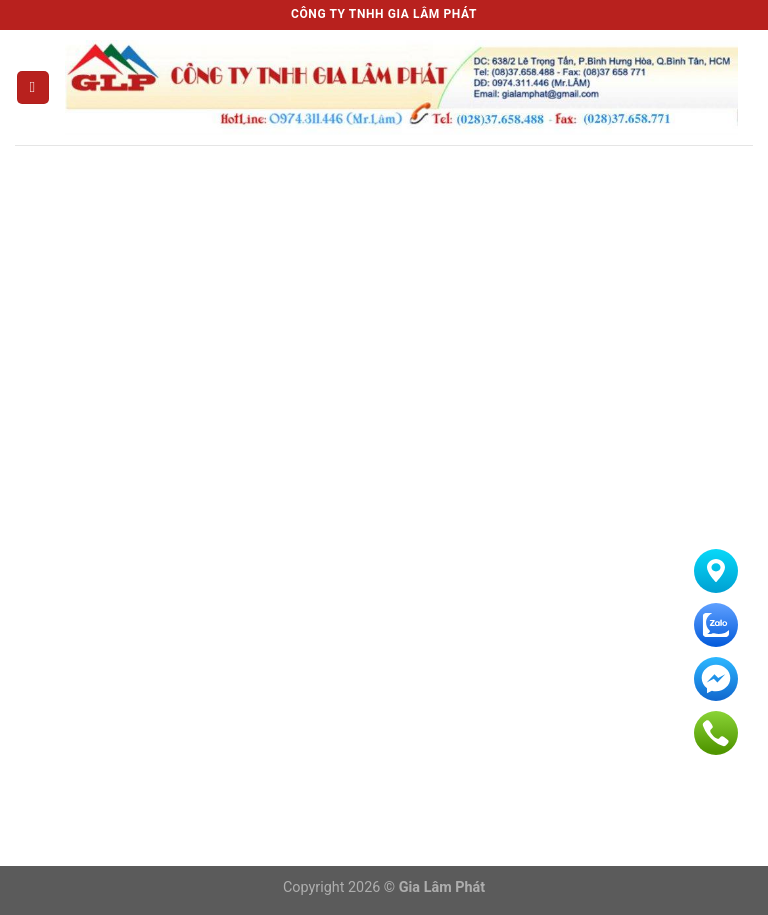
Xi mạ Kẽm (325, 394)
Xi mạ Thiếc (328, 464)
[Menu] (33, 87)
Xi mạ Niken (329, 359)
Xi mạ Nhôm (331, 429)
